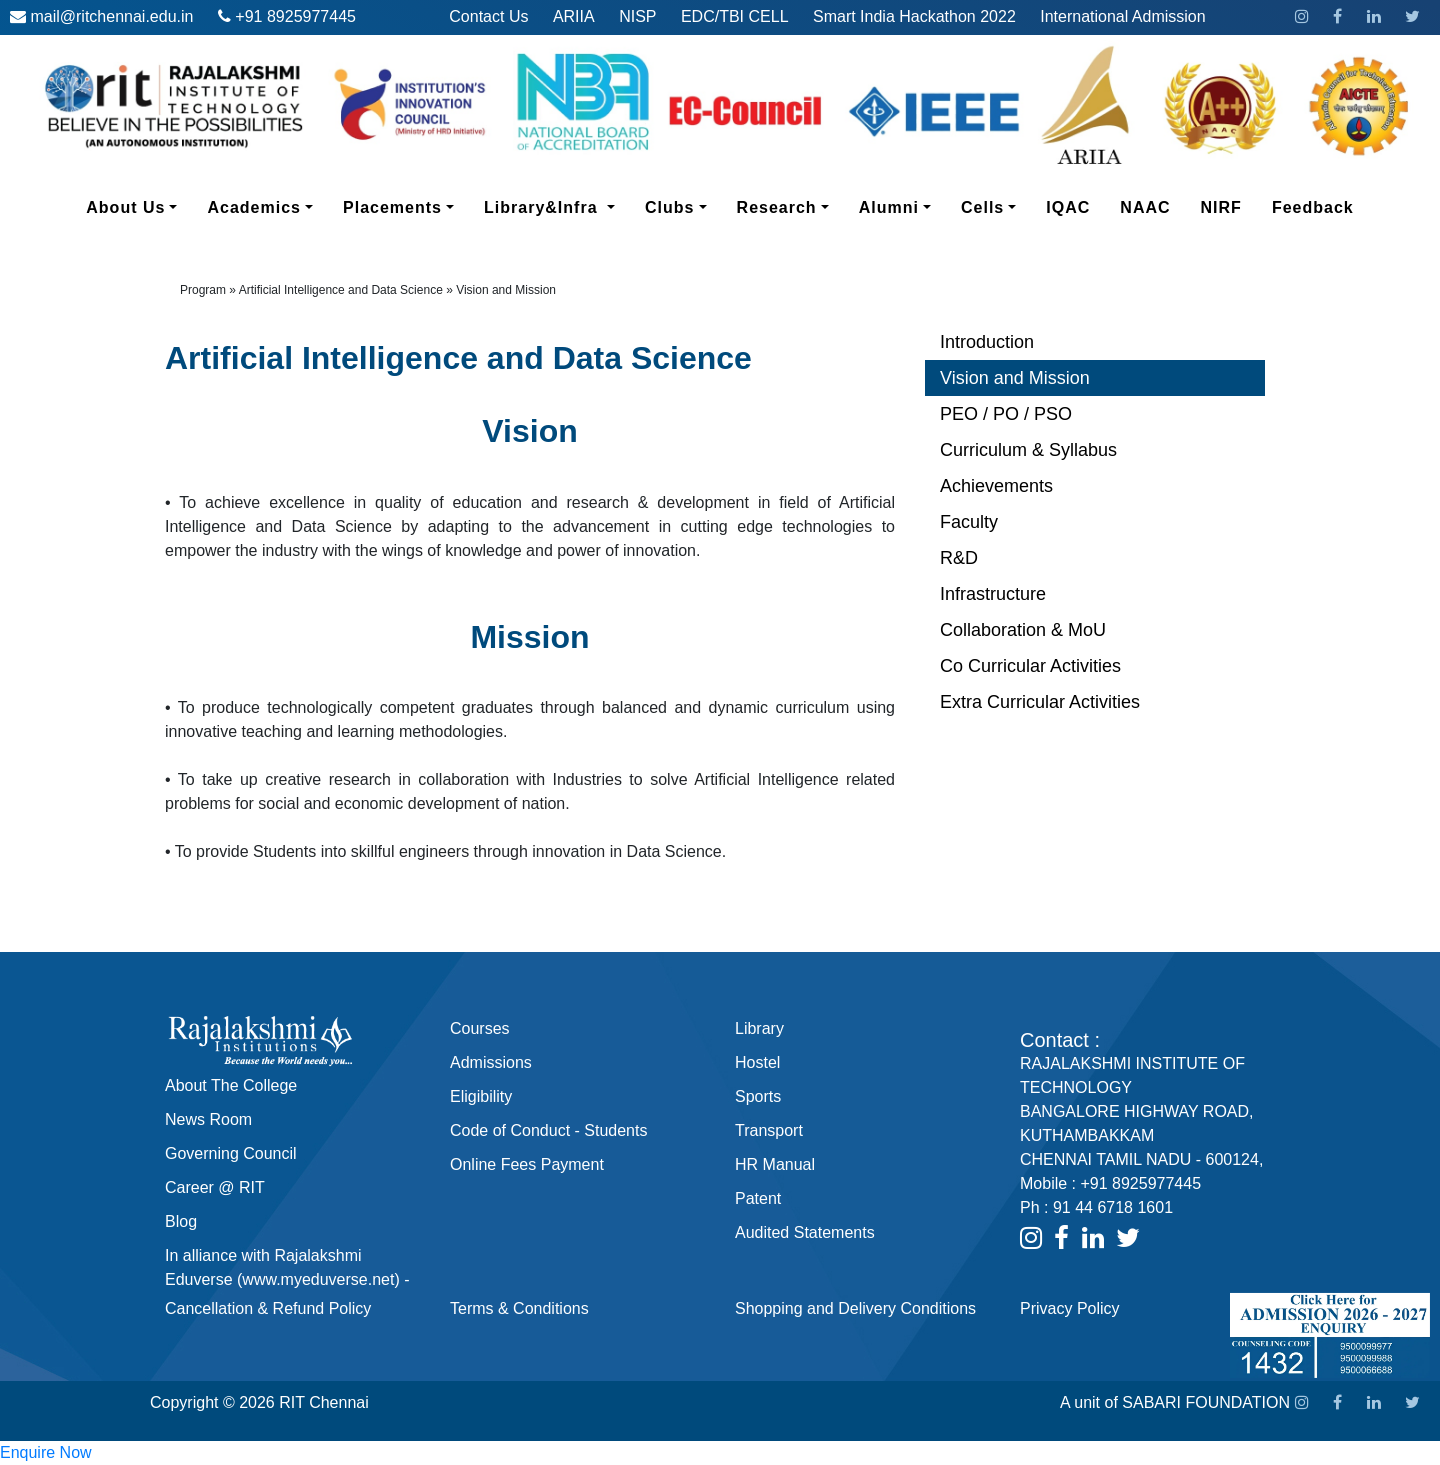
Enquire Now (46, 1452)
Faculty (969, 522)
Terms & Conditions (519, 1308)
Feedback (1313, 207)
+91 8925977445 (295, 16)
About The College (231, 1085)
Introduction (987, 342)
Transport (769, 1130)
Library (759, 1028)
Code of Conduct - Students (548, 1130)
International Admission (1122, 16)
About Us (139, 205)
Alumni (902, 205)
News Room (208, 1119)
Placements (406, 205)
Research (790, 205)
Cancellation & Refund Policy (268, 1308)
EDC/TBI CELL (735, 16)
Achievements (996, 486)
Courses (480, 1028)
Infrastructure (993, 594)
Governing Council (231, 1153)
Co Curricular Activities (1030, 666)
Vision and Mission (1015, 378)
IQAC (1068, 207)
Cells (996, 205)
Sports (758, 1096)
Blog (181, 1221)
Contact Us (488, 16)
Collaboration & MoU (1023, 630)
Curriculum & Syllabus (1028, 450)
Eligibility (481, 1096)
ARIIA (574, 16)
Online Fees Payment (527, 1164)
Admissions (491, 1062)
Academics (267, 205)
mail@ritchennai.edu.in (111, 16)
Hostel (757, 1062)
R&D (959, 558)
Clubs (683, 205)
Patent (758, 1198)
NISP (637, 16)
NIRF (1221, 207)
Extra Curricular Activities (1040, 702)
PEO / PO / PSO (1006, 414)
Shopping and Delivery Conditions (855, 1308)
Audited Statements (805, 1232)
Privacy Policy (1070, 1308)
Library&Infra (557, 205)
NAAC (1145, 207)
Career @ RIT (215, 1187)
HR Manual (775, 1164)
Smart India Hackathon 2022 (914, 16)
